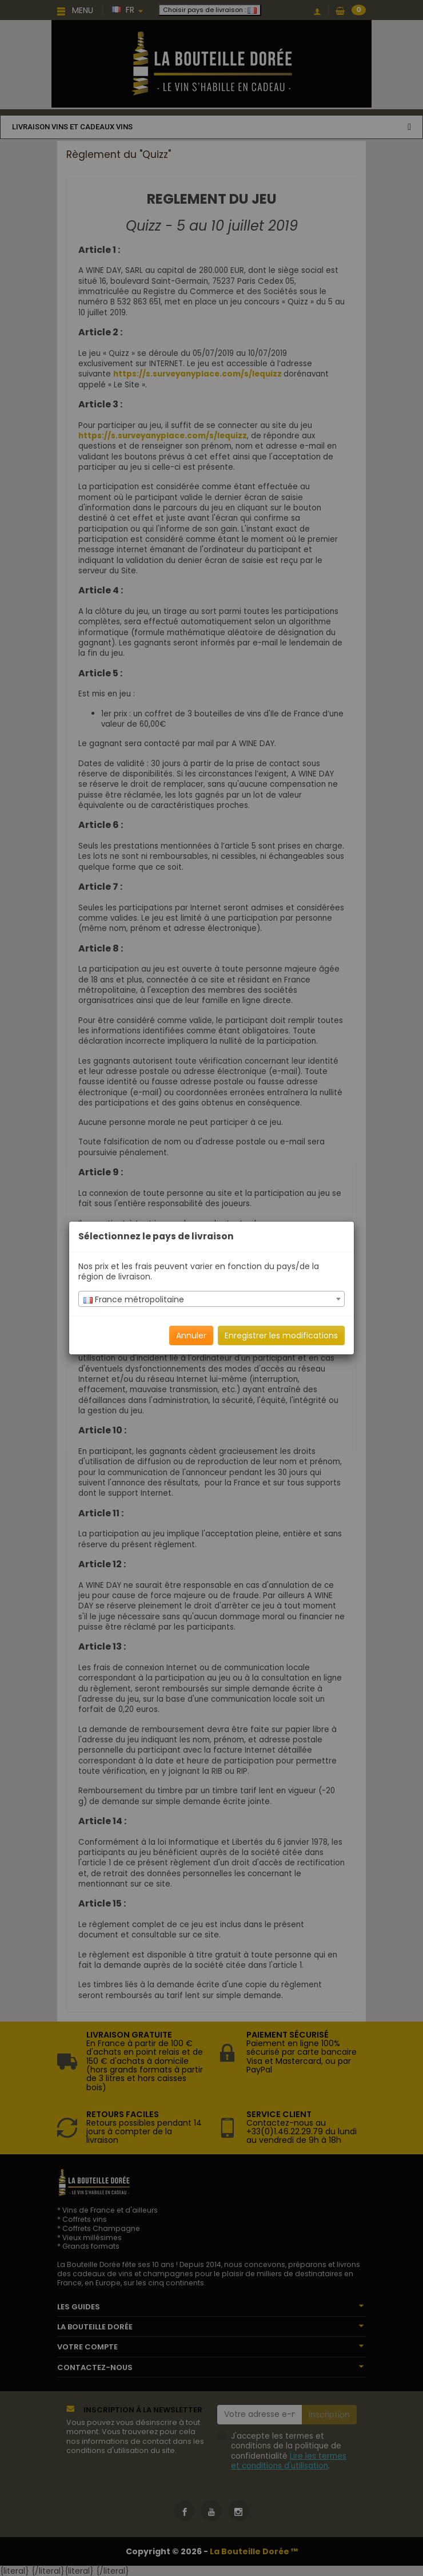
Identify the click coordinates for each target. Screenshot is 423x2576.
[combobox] (211, 1299)
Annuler (191, 1335)
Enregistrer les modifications (281, 1335)
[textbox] (211, 1299)
